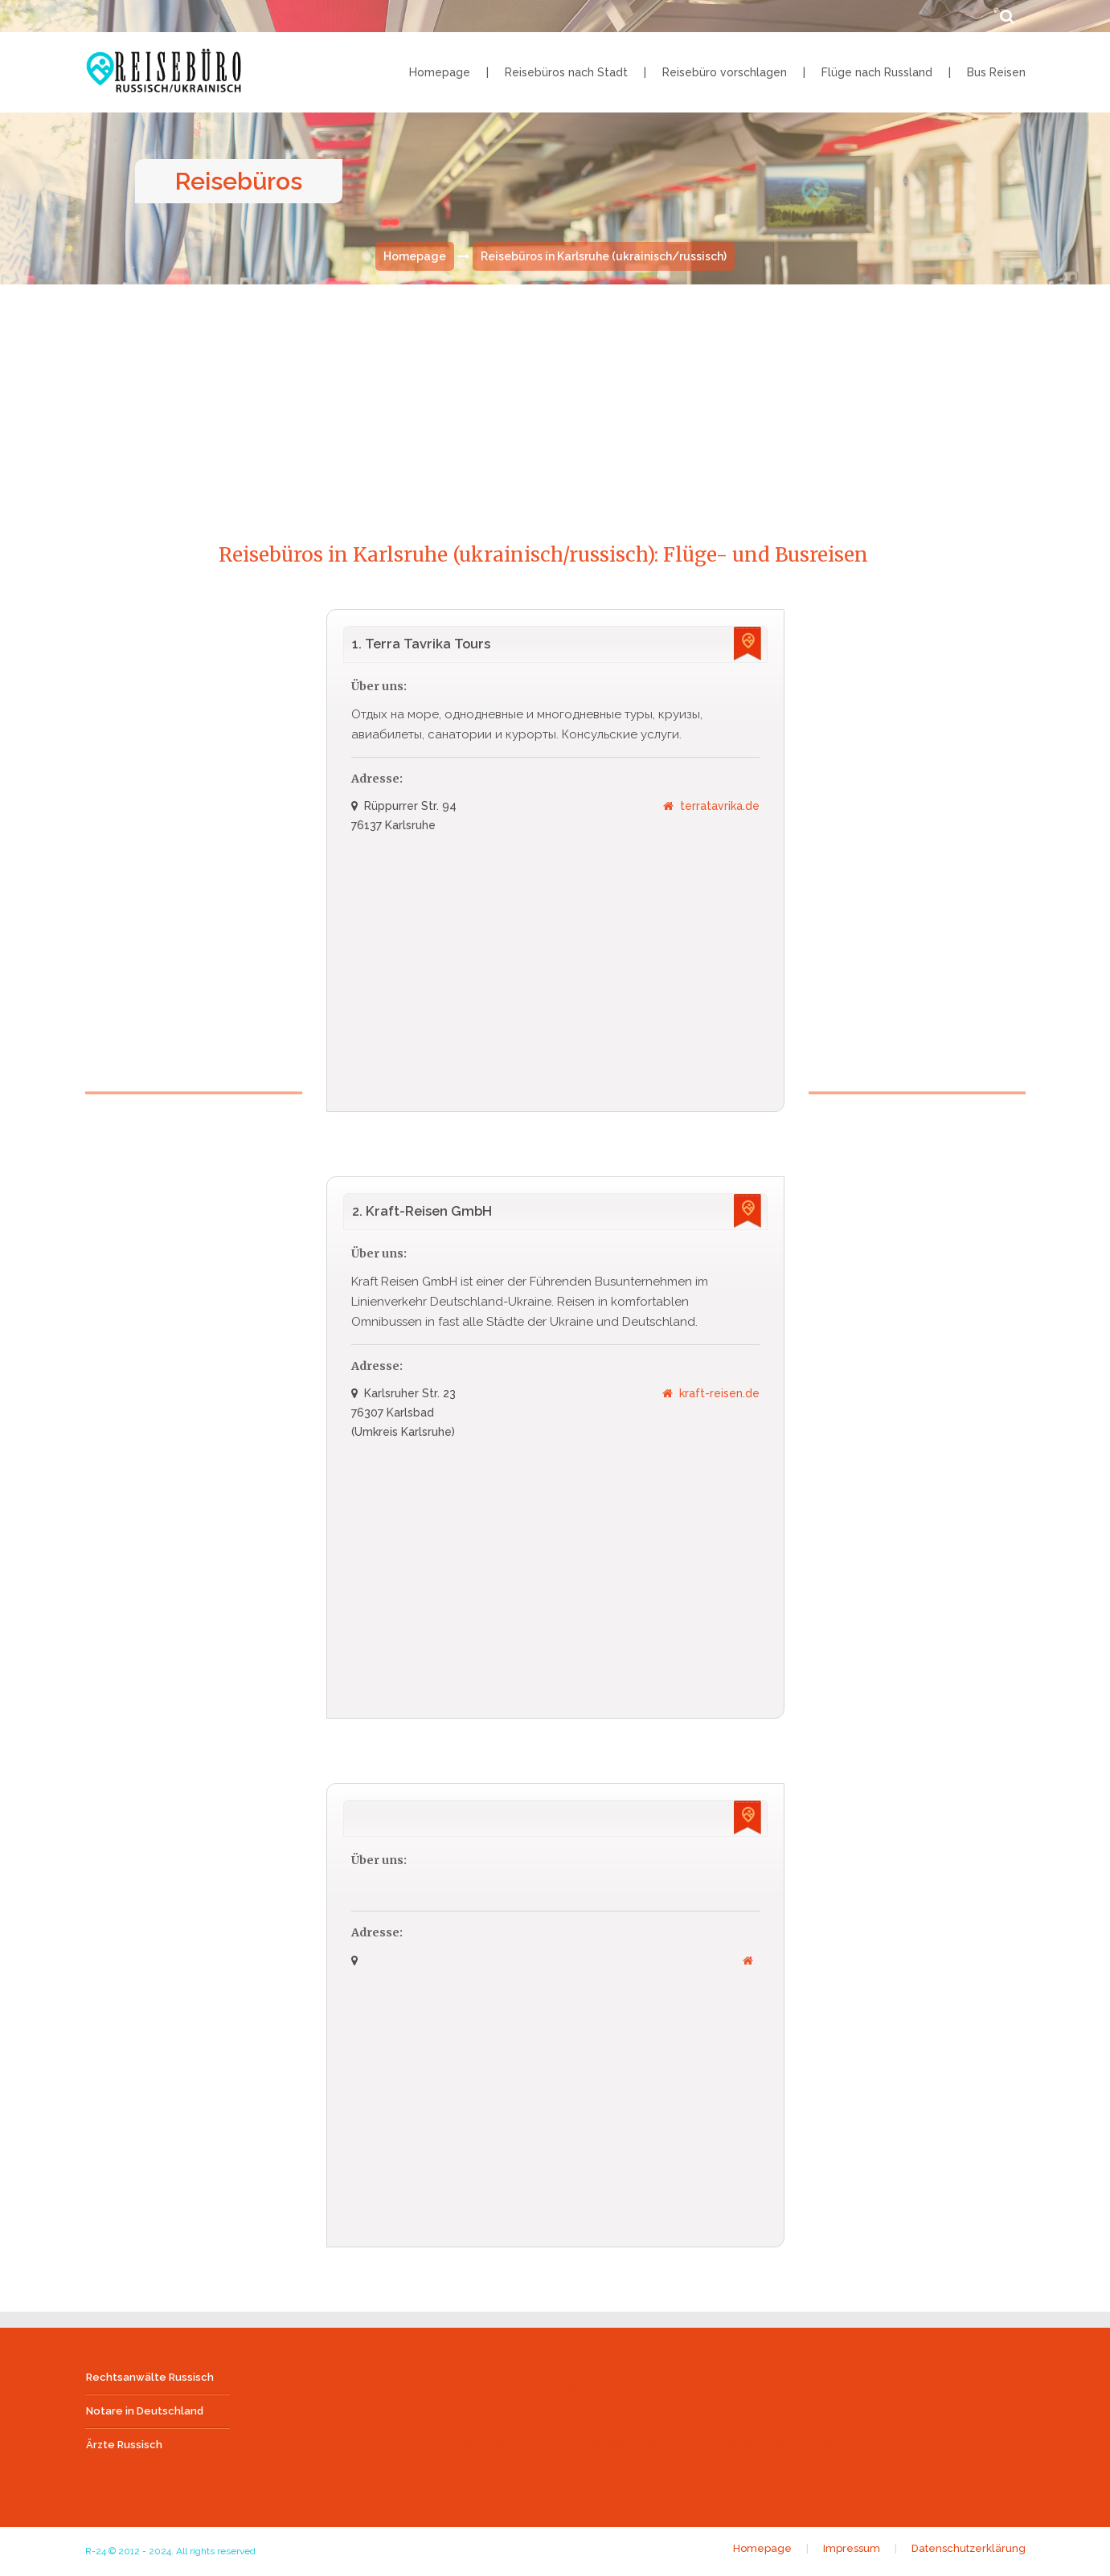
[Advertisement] (555, 398)
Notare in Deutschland (144, 2412)
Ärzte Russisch (124, 2445)
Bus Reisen (996, 72)
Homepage (439, 72)
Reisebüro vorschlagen (724, 72)
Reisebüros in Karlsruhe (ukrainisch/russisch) (604, 257)
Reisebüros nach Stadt (566, 72)
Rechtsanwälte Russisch (150, 2378)
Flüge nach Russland (876, 72)
